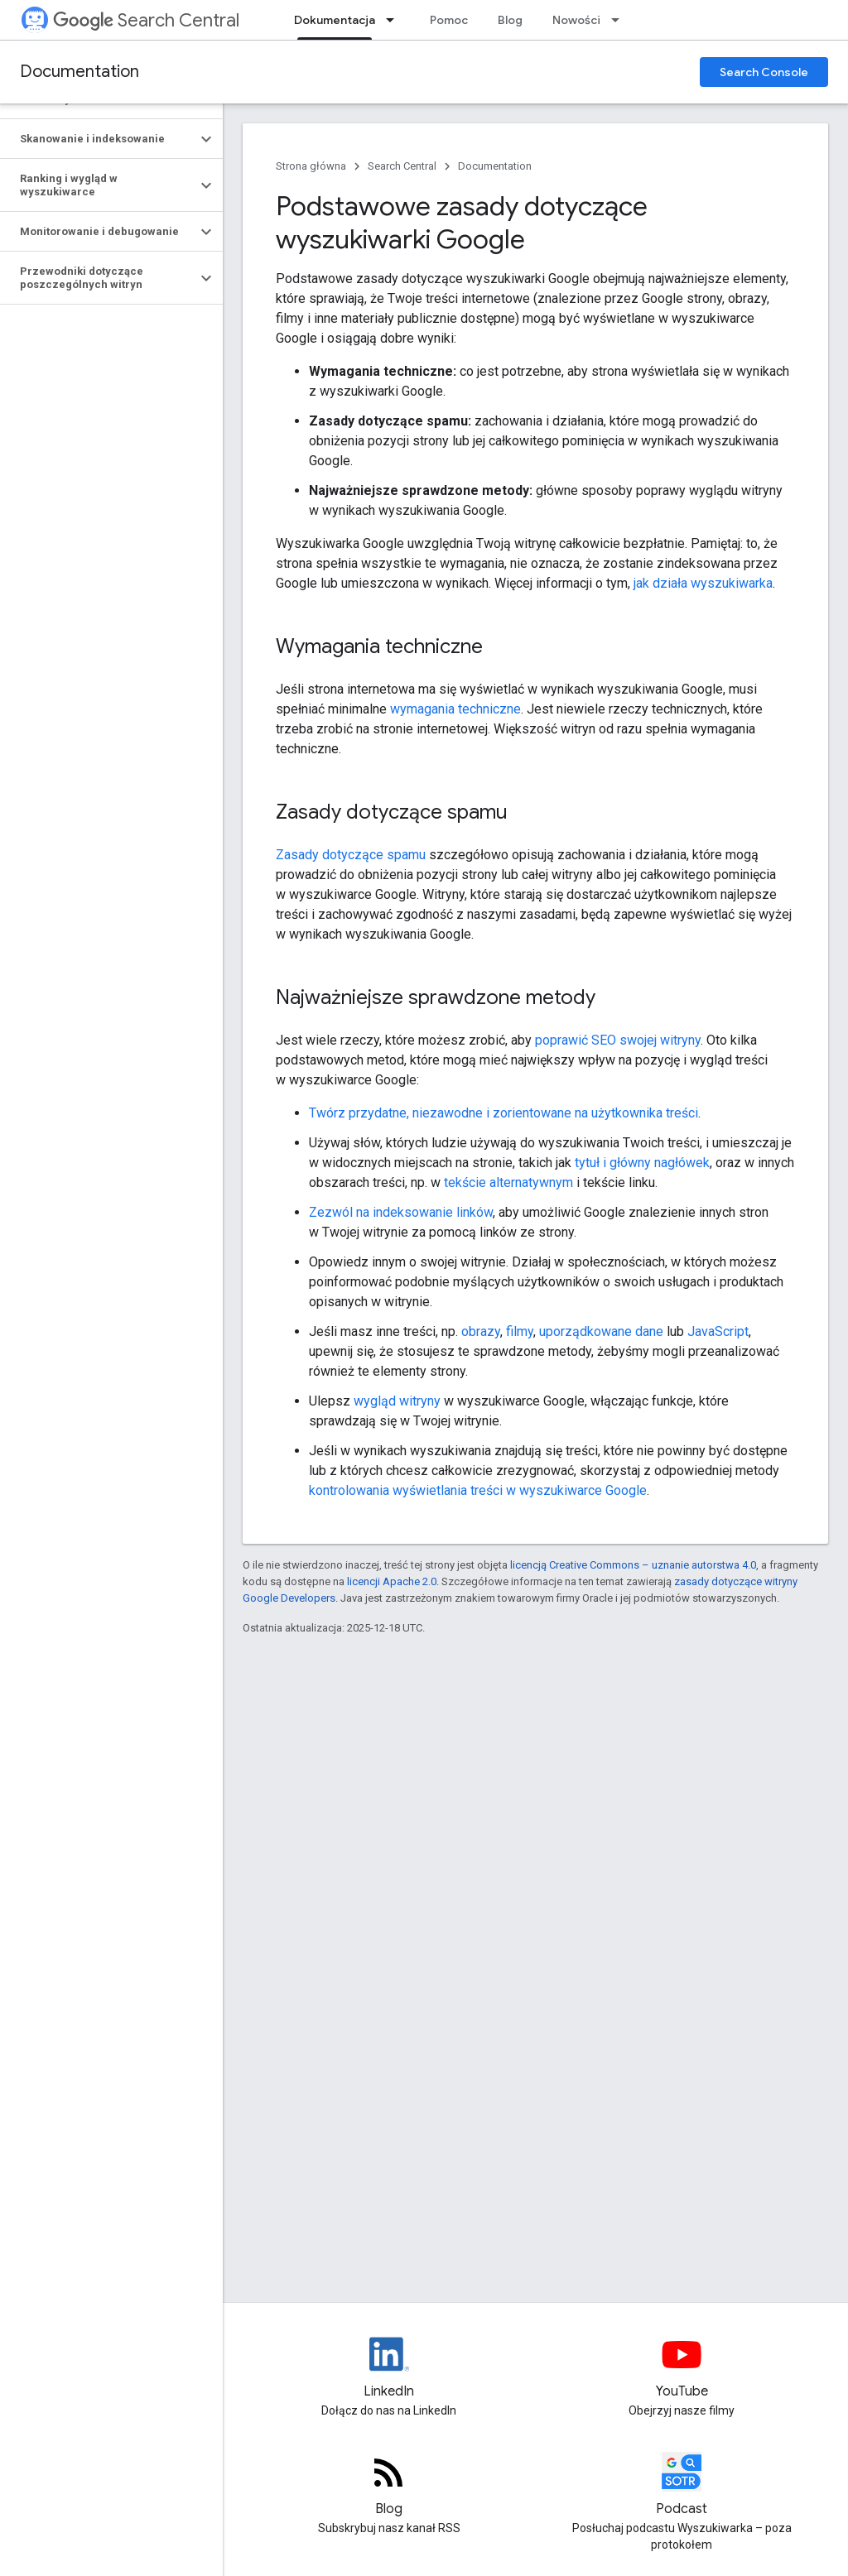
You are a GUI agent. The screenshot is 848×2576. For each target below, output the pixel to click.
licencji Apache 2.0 (391, 1581)
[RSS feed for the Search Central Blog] (389, 2486)
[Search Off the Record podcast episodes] (682, 2486)
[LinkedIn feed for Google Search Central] (389, 2368)
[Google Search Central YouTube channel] (682, 2368)
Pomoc (449, 19)
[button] (98, 139)
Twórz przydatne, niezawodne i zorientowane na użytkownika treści (503, 1113)
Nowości (576, 19)
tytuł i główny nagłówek (642, 1162)
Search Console (764, 72)
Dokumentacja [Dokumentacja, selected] (334, 19)
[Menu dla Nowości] (620, 20)
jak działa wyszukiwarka (703, 583)
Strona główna (311, 166)
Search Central (146, 20)
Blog (510, 19)
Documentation (79, 71)
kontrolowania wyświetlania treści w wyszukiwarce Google (478, 1490)
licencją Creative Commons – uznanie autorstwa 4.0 (633, 1565)
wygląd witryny (397, 1401)
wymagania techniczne (455, 709)
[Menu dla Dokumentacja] (395, 20)
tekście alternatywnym (508, 1182)
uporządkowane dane (601, 1331)
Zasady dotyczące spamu (351, 855)
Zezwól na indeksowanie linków (401, 1212)
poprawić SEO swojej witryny (618, 1040)
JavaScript (718, 1331)
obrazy (480, 1331)
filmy (519, 1331)
